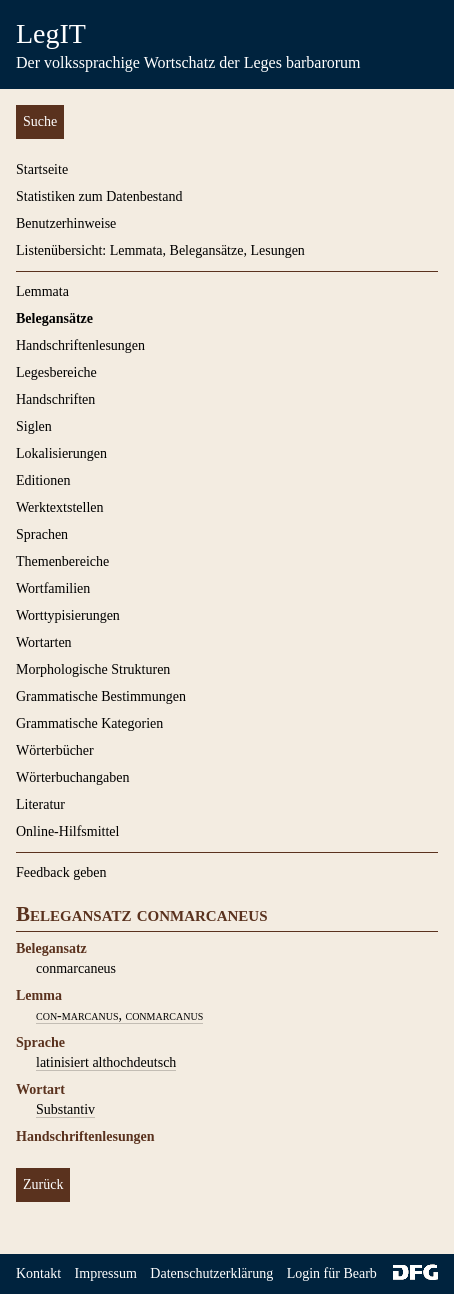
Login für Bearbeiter (344, 1273)
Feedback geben (61, 872)
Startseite (42, 169)
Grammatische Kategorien (89, 723)
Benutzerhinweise (66, 223)
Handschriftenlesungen (80, 345)
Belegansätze (54, 318)
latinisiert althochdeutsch (106, 1062)
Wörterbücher (55, 750)
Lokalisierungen (61, 453)
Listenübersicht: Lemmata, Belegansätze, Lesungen (160, 250)
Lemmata (42, 291)
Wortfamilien (53, 588)
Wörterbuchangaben (73, 777)
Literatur (40, 804)
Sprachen (42, 534)
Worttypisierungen (68, 615)
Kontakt (38, 1273)
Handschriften (55, 399)
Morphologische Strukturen (93, 669)
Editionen (43, 480)
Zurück (43, 1184)
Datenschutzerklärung (211, 1273)
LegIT (51, 33)
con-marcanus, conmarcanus (119, 1015)
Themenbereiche (62, 561)
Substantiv (65, 1109)
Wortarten (44, 642)
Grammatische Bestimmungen (101, 696)
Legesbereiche (56, 372)
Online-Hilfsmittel (67, 831)
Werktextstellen (60, 507)
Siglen (34, 426)
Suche (40, 121)
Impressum (106, 1273)
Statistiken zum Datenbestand (99, 196)
